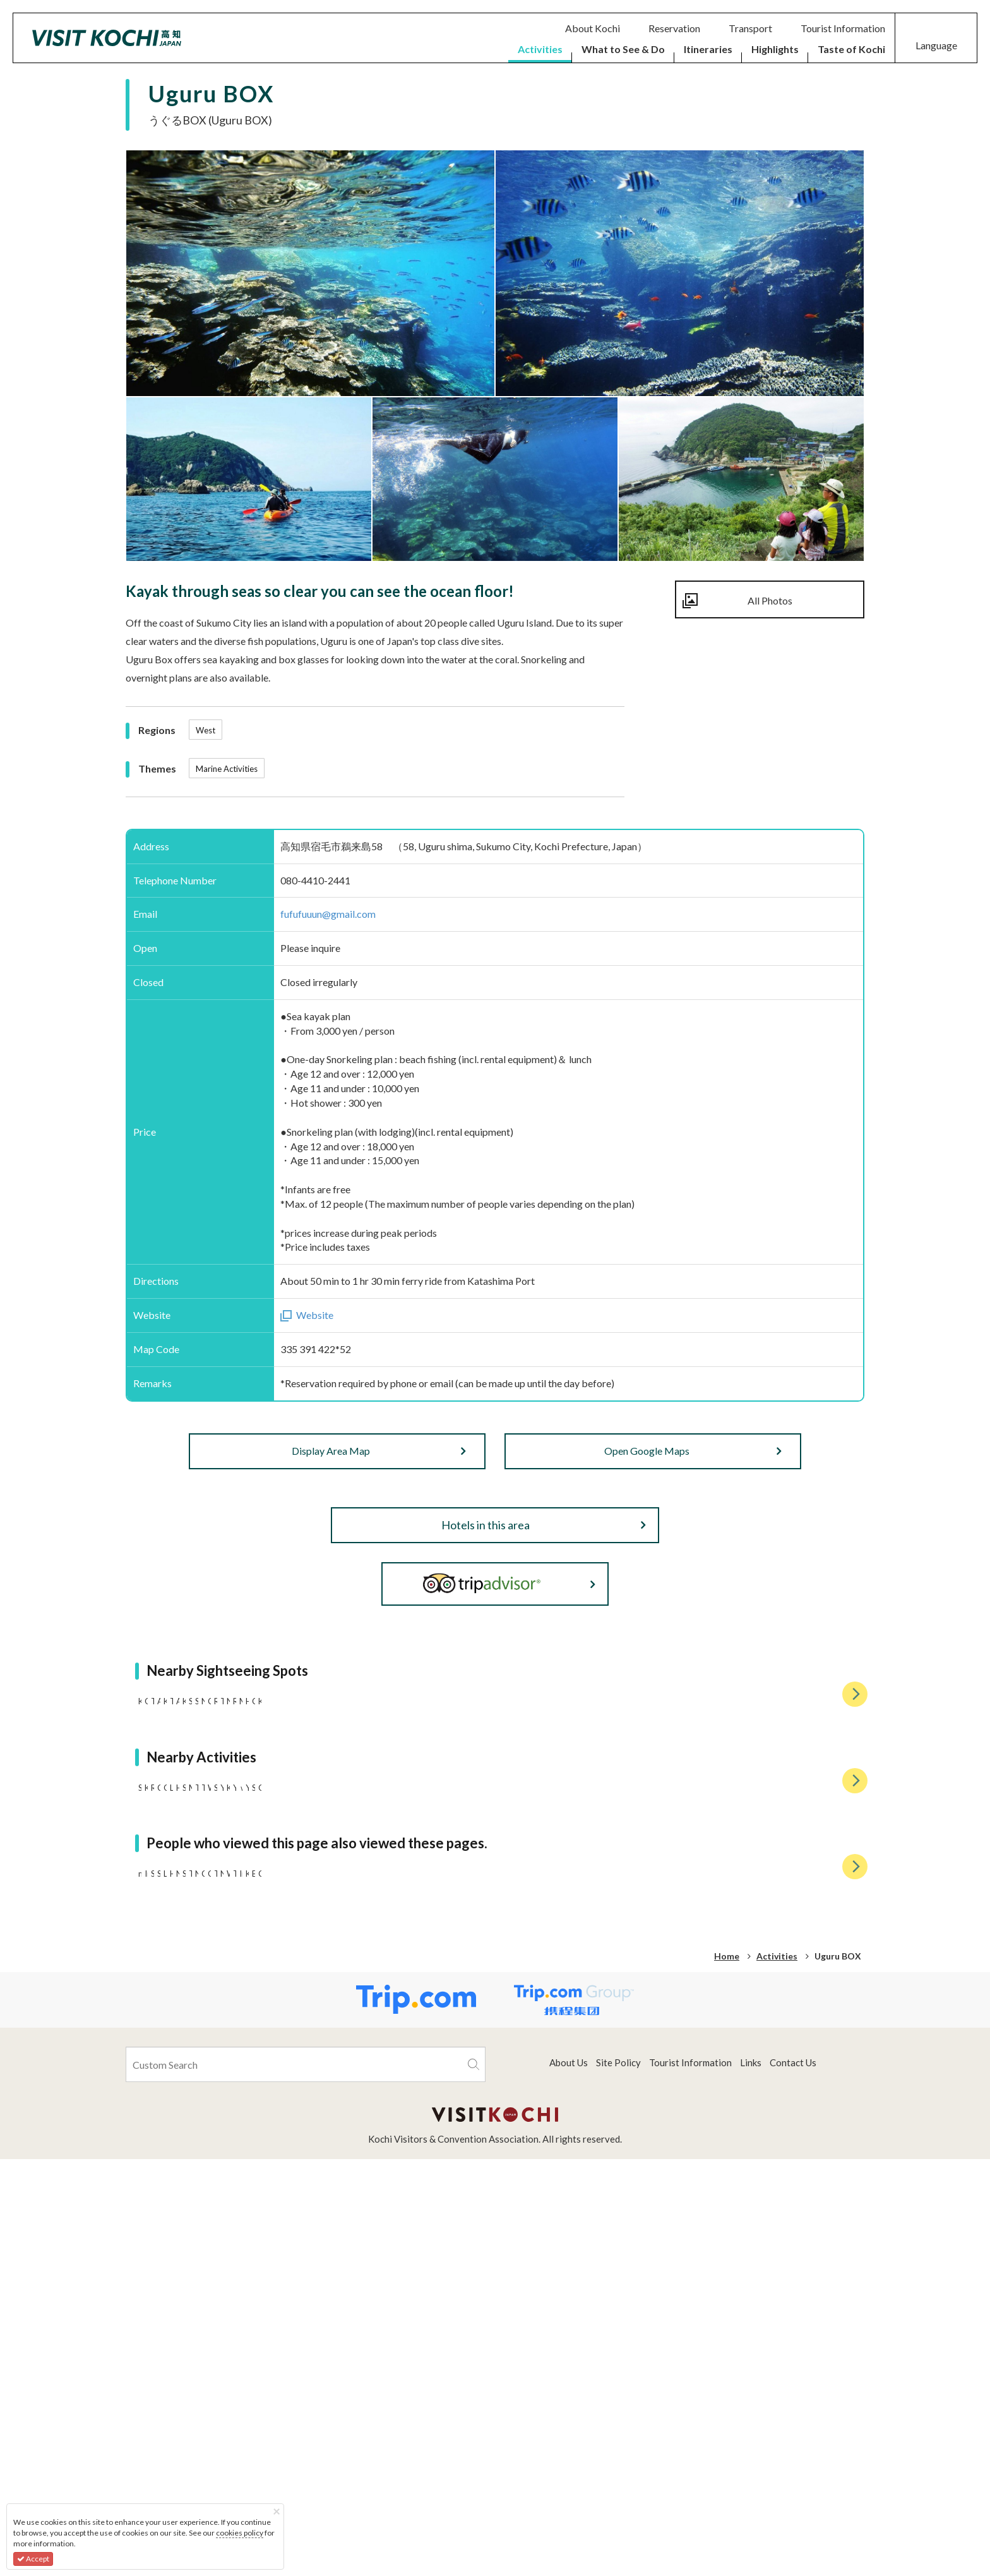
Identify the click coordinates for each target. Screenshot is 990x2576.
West (205, 730)
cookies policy (239, 2532)
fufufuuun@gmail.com (328, 914)
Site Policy (618, 2479)
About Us (568, 2479)
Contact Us (793, 2479)
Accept (33, 2558)
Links (750, 2479)
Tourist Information (690, 2479)
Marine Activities (227, 769)
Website (314, 1315)
